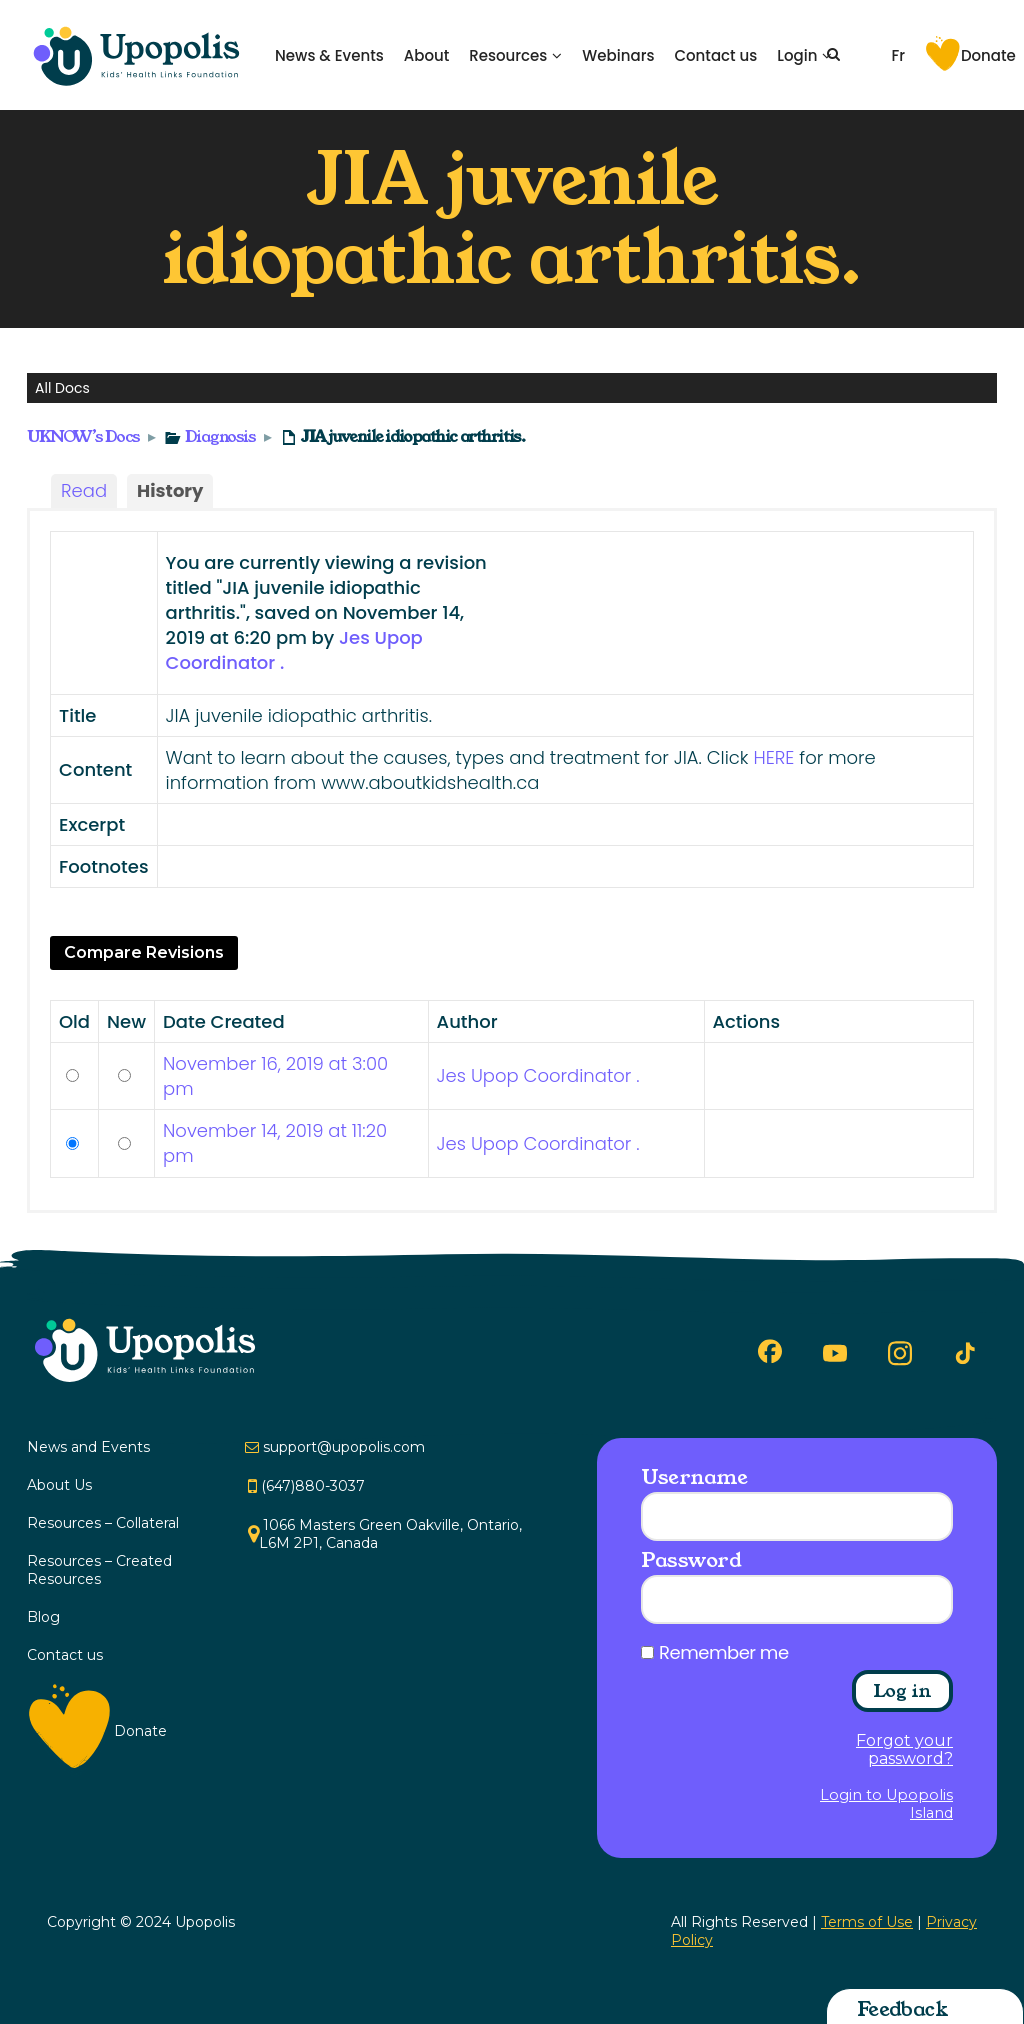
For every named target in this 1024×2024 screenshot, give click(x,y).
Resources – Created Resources (99, 1570)
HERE (773, 757)
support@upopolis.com (344, 1447)
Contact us (715, 55)
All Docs (62, 388)
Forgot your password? (904, 1750)
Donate (988, 55)
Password (691, 1560)
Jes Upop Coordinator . (538, 1075)
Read (84, 490)
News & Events (329, 55)
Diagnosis (220, 436)
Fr (898, 55)
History (170, 490)
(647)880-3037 (313, 1486)
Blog (43, 1617)
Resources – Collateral (103, 1523)
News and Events (88, 1447)
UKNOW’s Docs (83, 436)
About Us (59, 1485)
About (427, 55)
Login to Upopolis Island (886, 1804)
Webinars (618, 55)
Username (694, 1477)
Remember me (724, 1653)
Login (797, 55)
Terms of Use (867, 1922)
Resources (508, 55)
